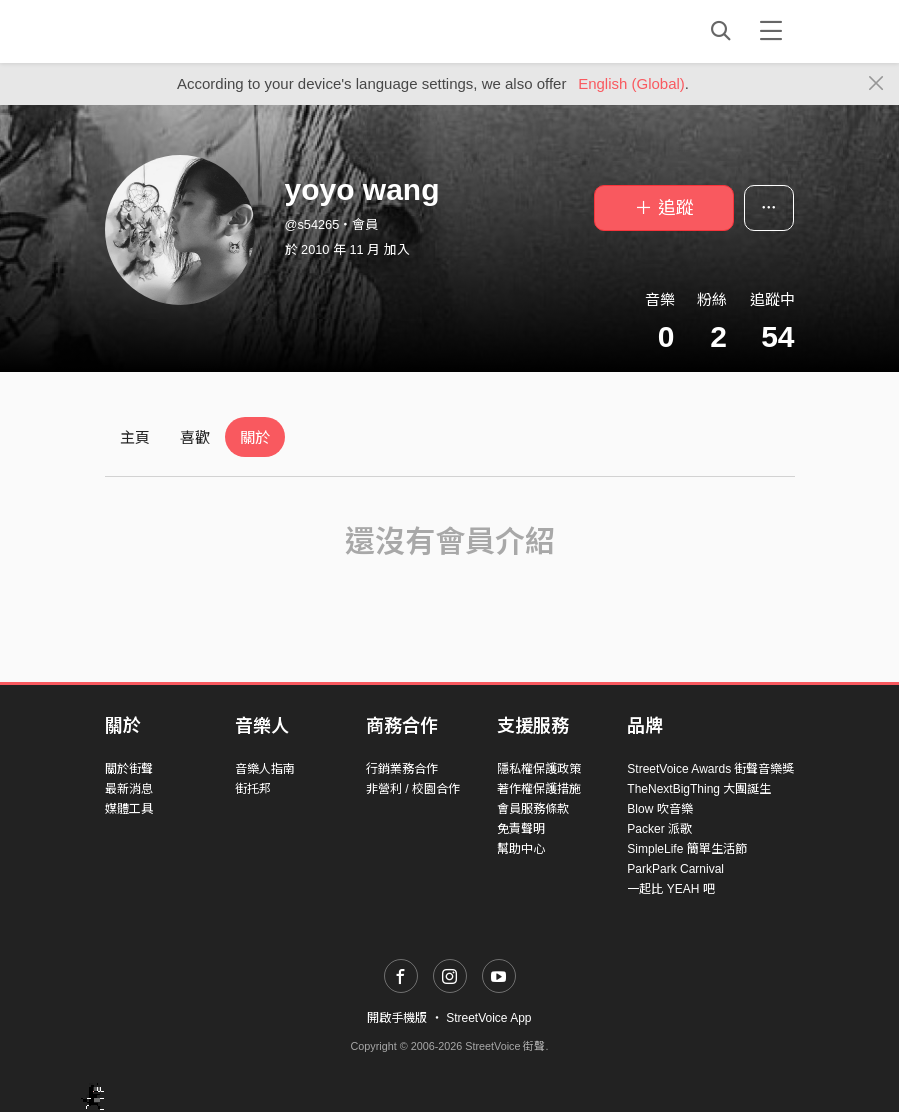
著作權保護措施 (539, 789)
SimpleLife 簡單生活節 (686, 849)
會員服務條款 (533, 809)
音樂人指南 (265, 769)
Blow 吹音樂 (659, 809)
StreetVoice (187, 31)
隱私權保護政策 (539, 769)
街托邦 (253, 789)
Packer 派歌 (659, 829)
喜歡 (195, 437)
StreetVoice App (488, 1018)
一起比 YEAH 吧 (670, 889)
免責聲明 (521, 829)
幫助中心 (521, 849)
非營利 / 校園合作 (413, 789)
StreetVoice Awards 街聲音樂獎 (710, 769)
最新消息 (129, 789)
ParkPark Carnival (675, 869)
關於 (255, 437)
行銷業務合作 (402, 769)
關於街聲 (129, 769)
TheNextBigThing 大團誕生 (699, 789)
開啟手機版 (397, 1018)
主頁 (135, 437)
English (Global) (631, 83)
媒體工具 (129, 809)
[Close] (876, 84)
